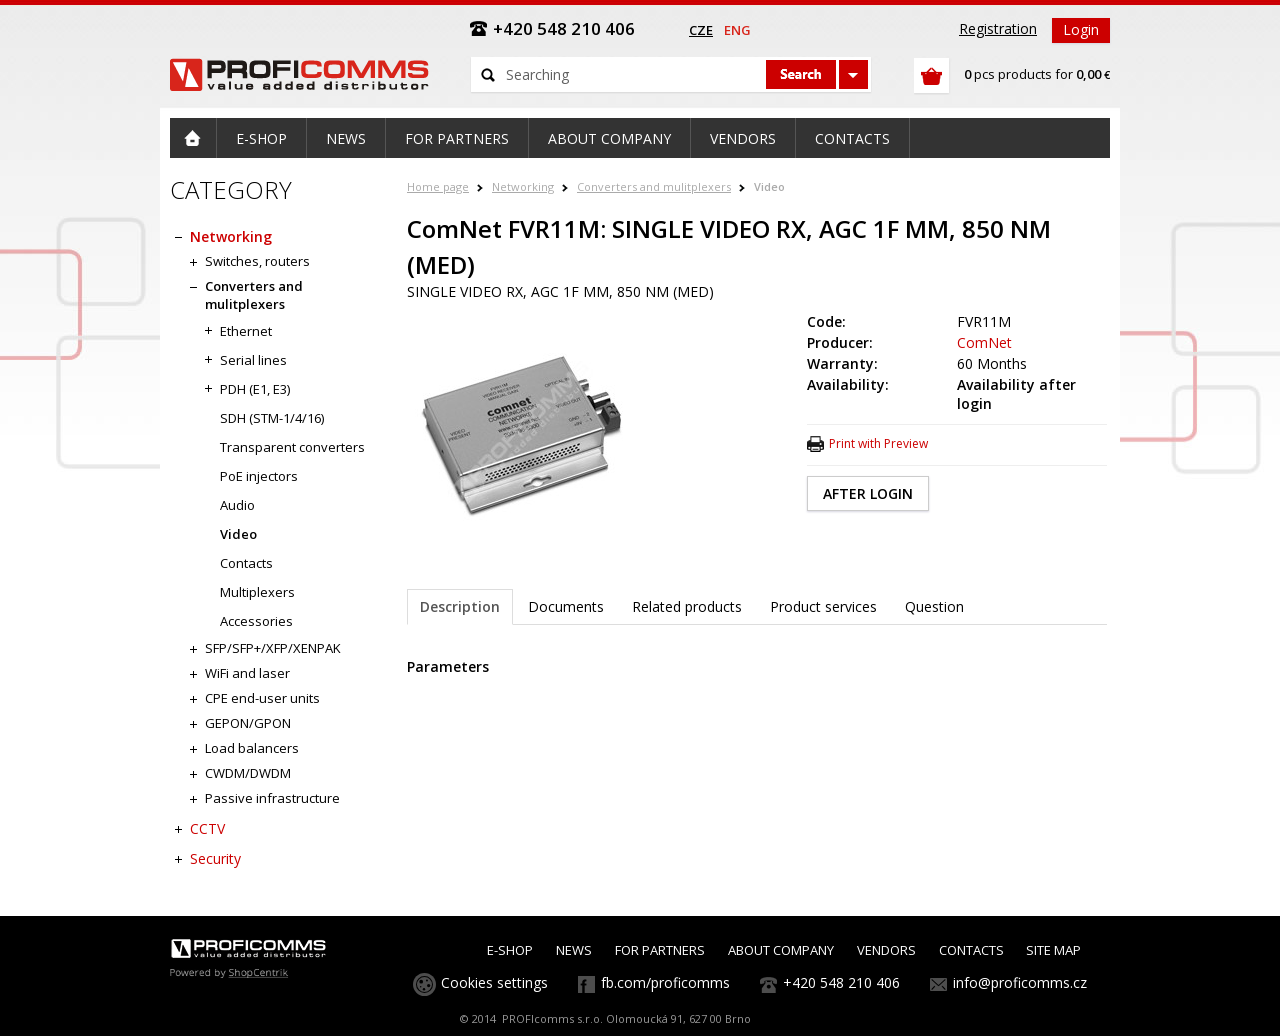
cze (701, 30)
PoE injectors (259, 476)
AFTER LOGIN (868, 493)
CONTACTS (971, 950)
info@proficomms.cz (1020, 982)
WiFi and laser (247, 673)
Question (934, 606)
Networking (523, 186)
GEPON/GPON (248, 723)
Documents (566, 606)
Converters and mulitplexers (654, 186)
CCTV (207, 828)
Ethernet (246, 331)
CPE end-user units (262, 698)
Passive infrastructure (272, 798)
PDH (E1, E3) (255, 389)
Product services (823, 606)
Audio (237, 505)
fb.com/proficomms (665, 982)
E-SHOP (510, 950)
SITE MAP (1053, 950)
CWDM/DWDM (248, 773)
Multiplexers (257, 592)
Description (460, 606)
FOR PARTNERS (660, 950)
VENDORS (886, 950)
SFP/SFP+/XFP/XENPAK (273, 648)
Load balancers (252, 748)
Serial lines (253, 360)
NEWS (574, 950)
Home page (438, 186)
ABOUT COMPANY (781, 950)
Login (1081, 29)
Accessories (256, 621)
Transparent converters (292, 447)
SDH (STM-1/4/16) (272, 418)
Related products (687, 606)
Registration (998, 28)
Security (215, 858)
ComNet (984, 342)
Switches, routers (257, 261)
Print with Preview (878, 443)
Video (769, 186)
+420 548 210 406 (841, 982)
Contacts (246, 563)
